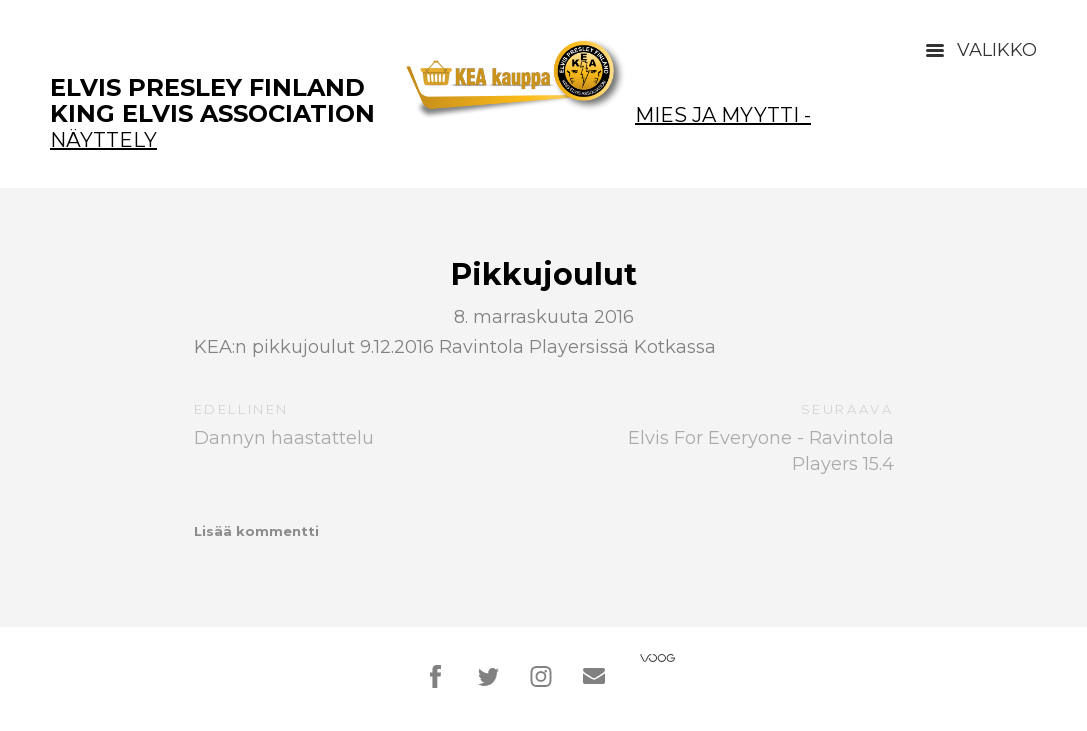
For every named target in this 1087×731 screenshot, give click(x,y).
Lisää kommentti (256, 531)
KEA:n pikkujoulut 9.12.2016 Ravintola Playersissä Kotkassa (455, 347)
